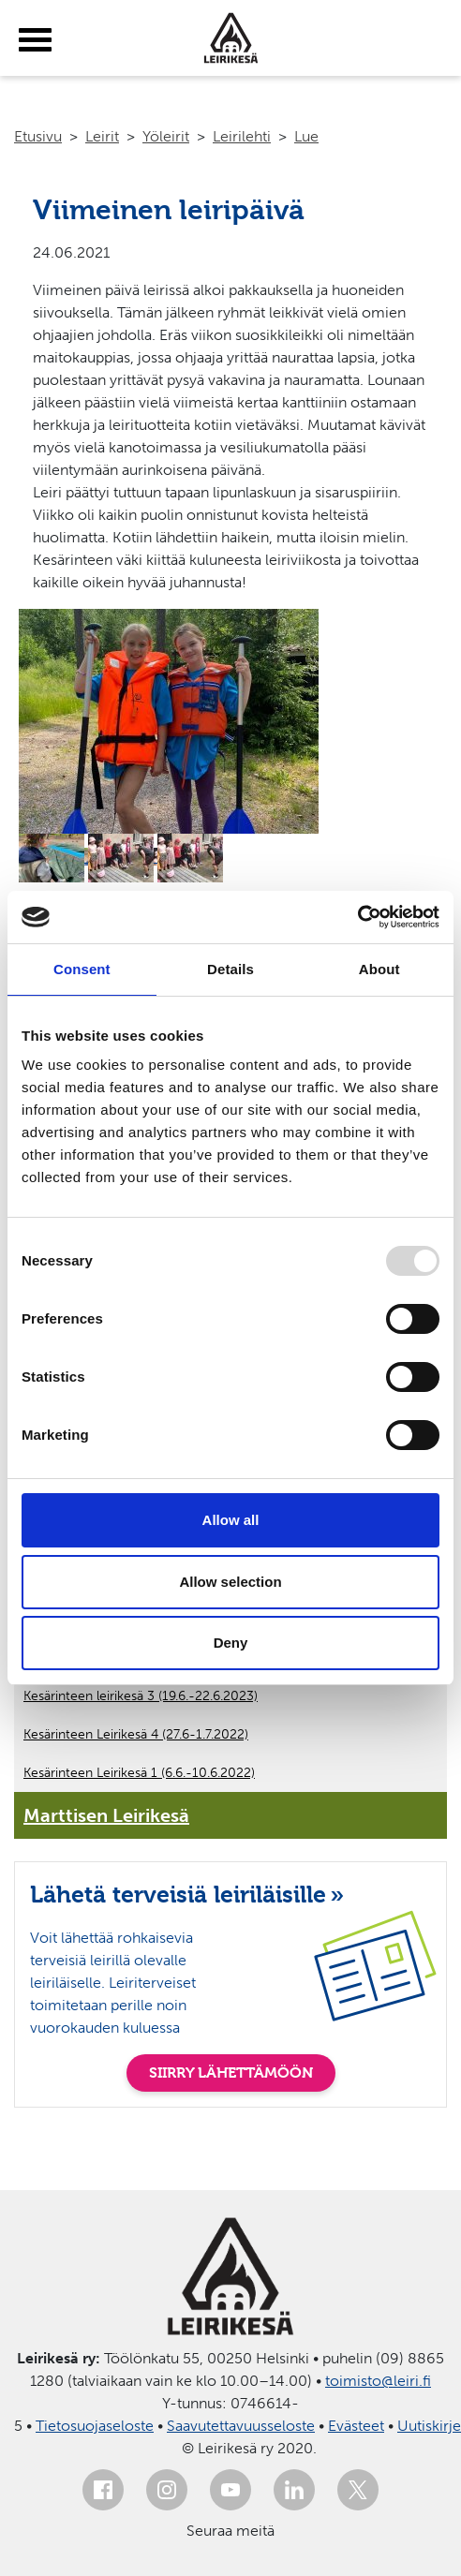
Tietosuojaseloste (95, 2426)
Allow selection (230, 1582)
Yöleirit (165, 136)
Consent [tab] (82, 969)
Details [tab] (230, 969)
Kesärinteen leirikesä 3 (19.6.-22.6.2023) (140, 1696)
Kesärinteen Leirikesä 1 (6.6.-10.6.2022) (139, 1773)
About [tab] (379, 969)
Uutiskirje (429, 2426)
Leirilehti (242, 136)
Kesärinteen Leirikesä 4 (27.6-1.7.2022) (135, 1734)
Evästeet (356, 2426)
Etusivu (38, 136)
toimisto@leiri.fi (378, 2381)
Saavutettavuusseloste (241, 2426)
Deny (231, 1643)
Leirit (102, 136)
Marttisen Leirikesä (106, 1815)
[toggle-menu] (35, 40)
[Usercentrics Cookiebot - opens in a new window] (357, 917)
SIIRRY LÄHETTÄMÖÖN (231, 2072)
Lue (306, 136)
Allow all (231, 1520)
